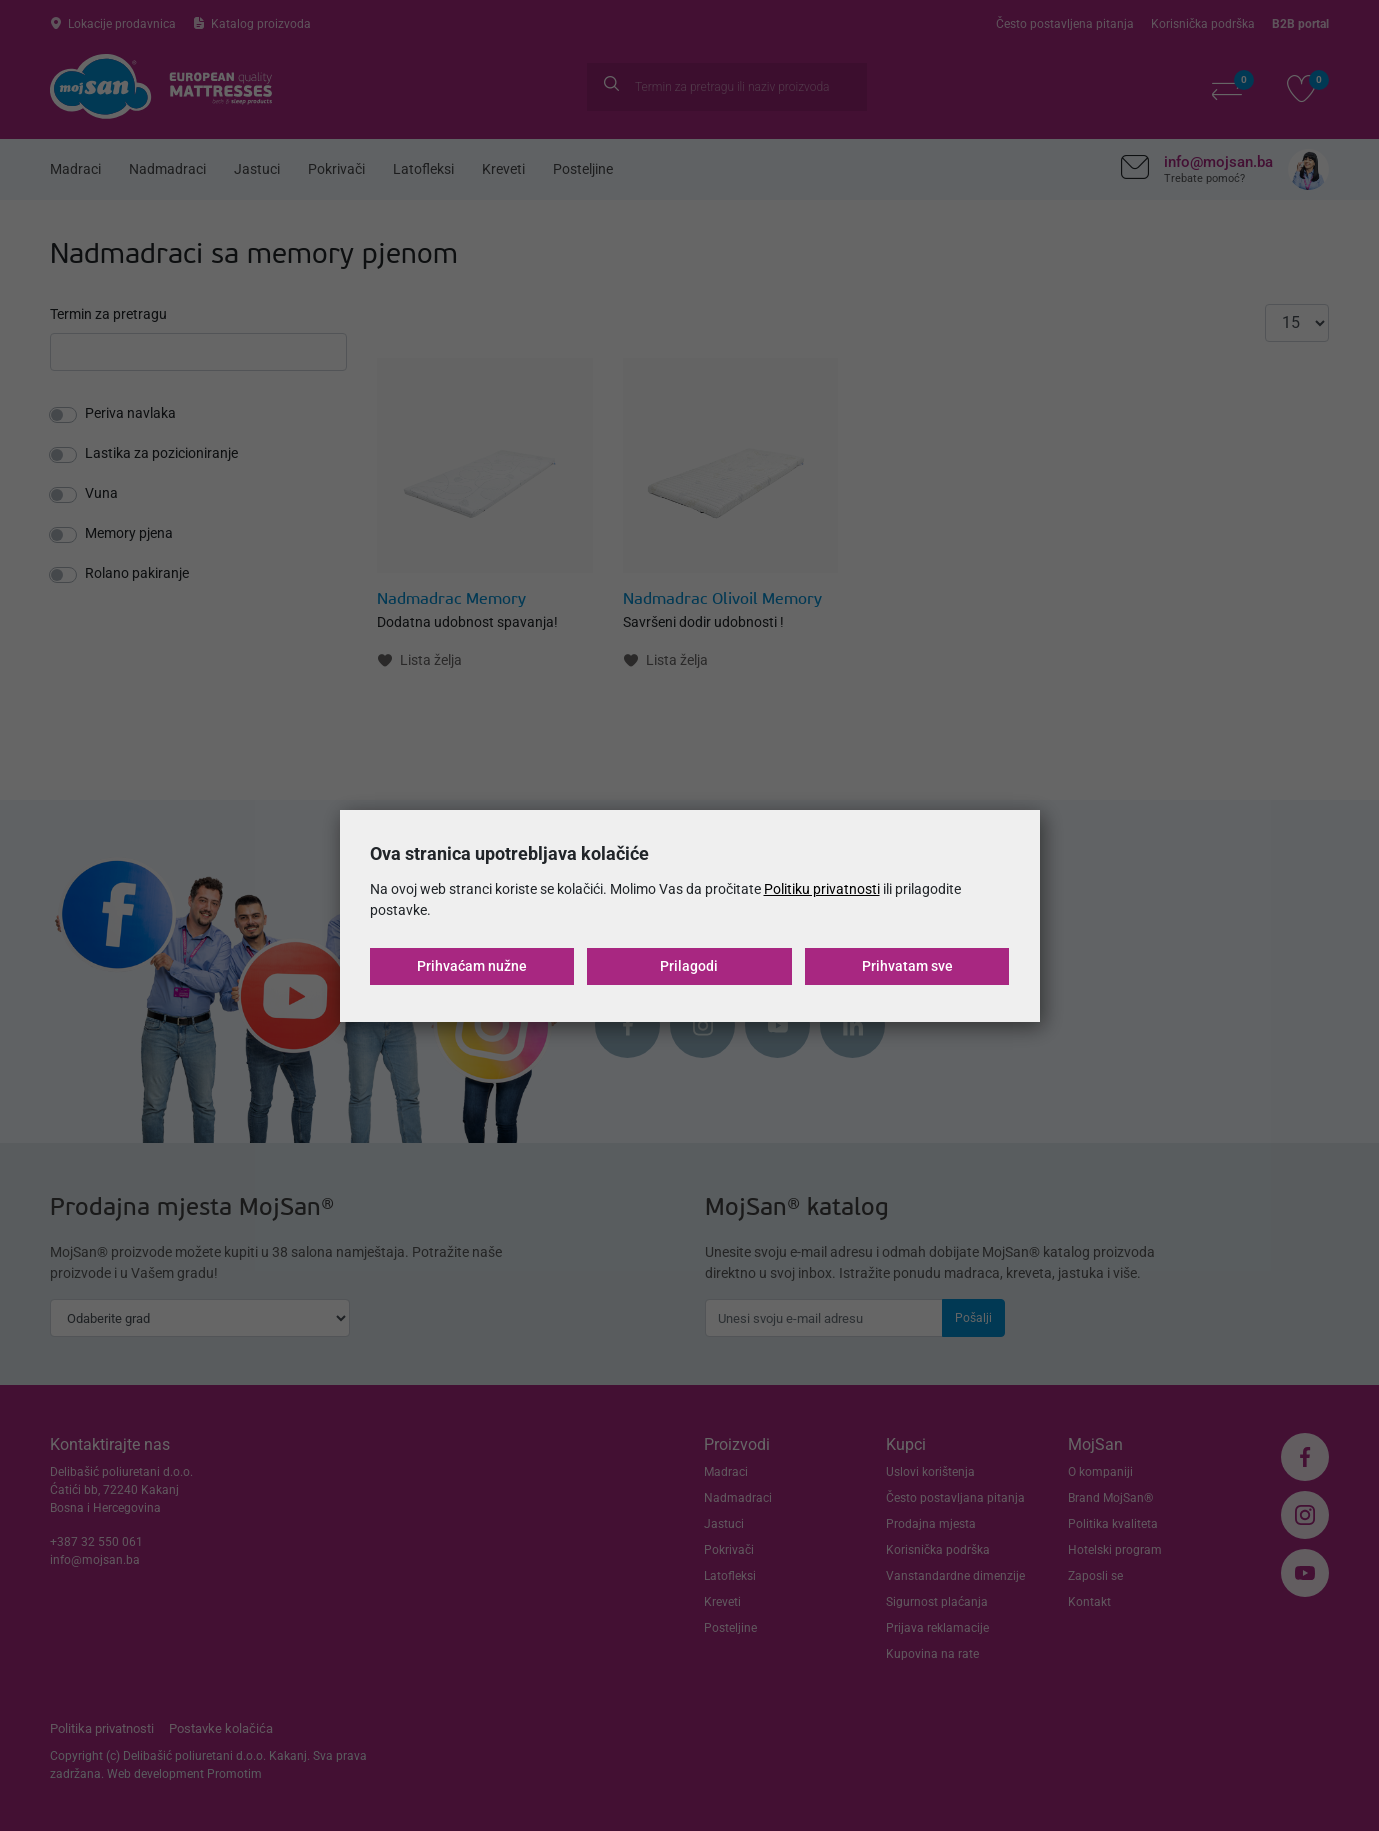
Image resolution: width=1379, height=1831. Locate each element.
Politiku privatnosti (822, 889)
